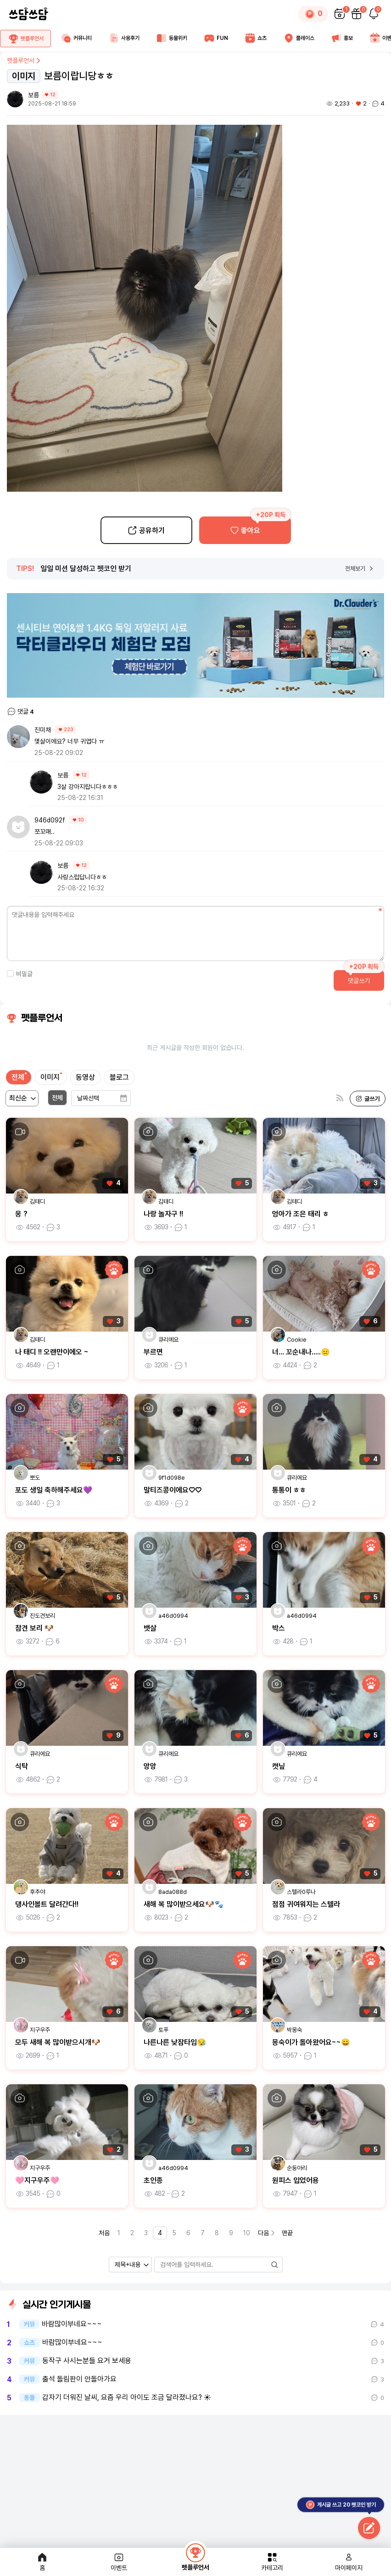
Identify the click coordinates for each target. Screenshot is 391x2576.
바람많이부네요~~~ (72, 2324)
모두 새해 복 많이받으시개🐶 (58, 2042)
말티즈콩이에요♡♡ (172, 1490)
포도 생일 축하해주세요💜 (53, 1490)
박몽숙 (294, 2029)
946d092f (49, 820)
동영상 (85, 1077)
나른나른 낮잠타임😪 (175, 2042)
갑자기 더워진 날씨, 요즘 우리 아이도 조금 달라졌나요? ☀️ (126, 2397)
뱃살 (150, 1628)
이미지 (50, 1077)
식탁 (21, 1766)
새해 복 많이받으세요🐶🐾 (183, 1904)
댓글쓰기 (359, 980)
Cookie (297, 1339)
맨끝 (287, 2233)
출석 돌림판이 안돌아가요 (79, 2379)
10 (246, 2233)
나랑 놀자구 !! (163, 1214)
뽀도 (35, 1477)
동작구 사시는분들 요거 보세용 (86, 2361)
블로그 (119, 1077)
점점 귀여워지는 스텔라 (306, 1904)
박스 (278, 1628)
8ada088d (172, 1891)
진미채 (42, 729)
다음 (267, 2233)
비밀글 (20, 973)
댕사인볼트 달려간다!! (46, 1904)
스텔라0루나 (301, 1891)
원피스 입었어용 (295, 2180)
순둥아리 (297, 2168)
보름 (33, 95)
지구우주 (40, 2029)
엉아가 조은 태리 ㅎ (300, 1214)
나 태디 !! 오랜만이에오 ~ (52, 1352)
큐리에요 (168, 1339)
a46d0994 (173, 1615)
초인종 (153, 2180)
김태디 (37, 1201)
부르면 (153, 1352)
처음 (104, 2233)
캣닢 (278, 1766)
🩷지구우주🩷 (37, 2180)
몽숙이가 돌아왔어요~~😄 (311, 2042)
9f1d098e (171, 1477)
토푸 (163, 2029)
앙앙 (150, 1766)
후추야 (37, 1891)
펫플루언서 (24, 60)
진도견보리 (42, 1615)
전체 (17, 1077)
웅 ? (21, 1214)
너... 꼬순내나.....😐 (301, 1352)
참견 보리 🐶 (34, 1628)
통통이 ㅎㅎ (289, 1490)
